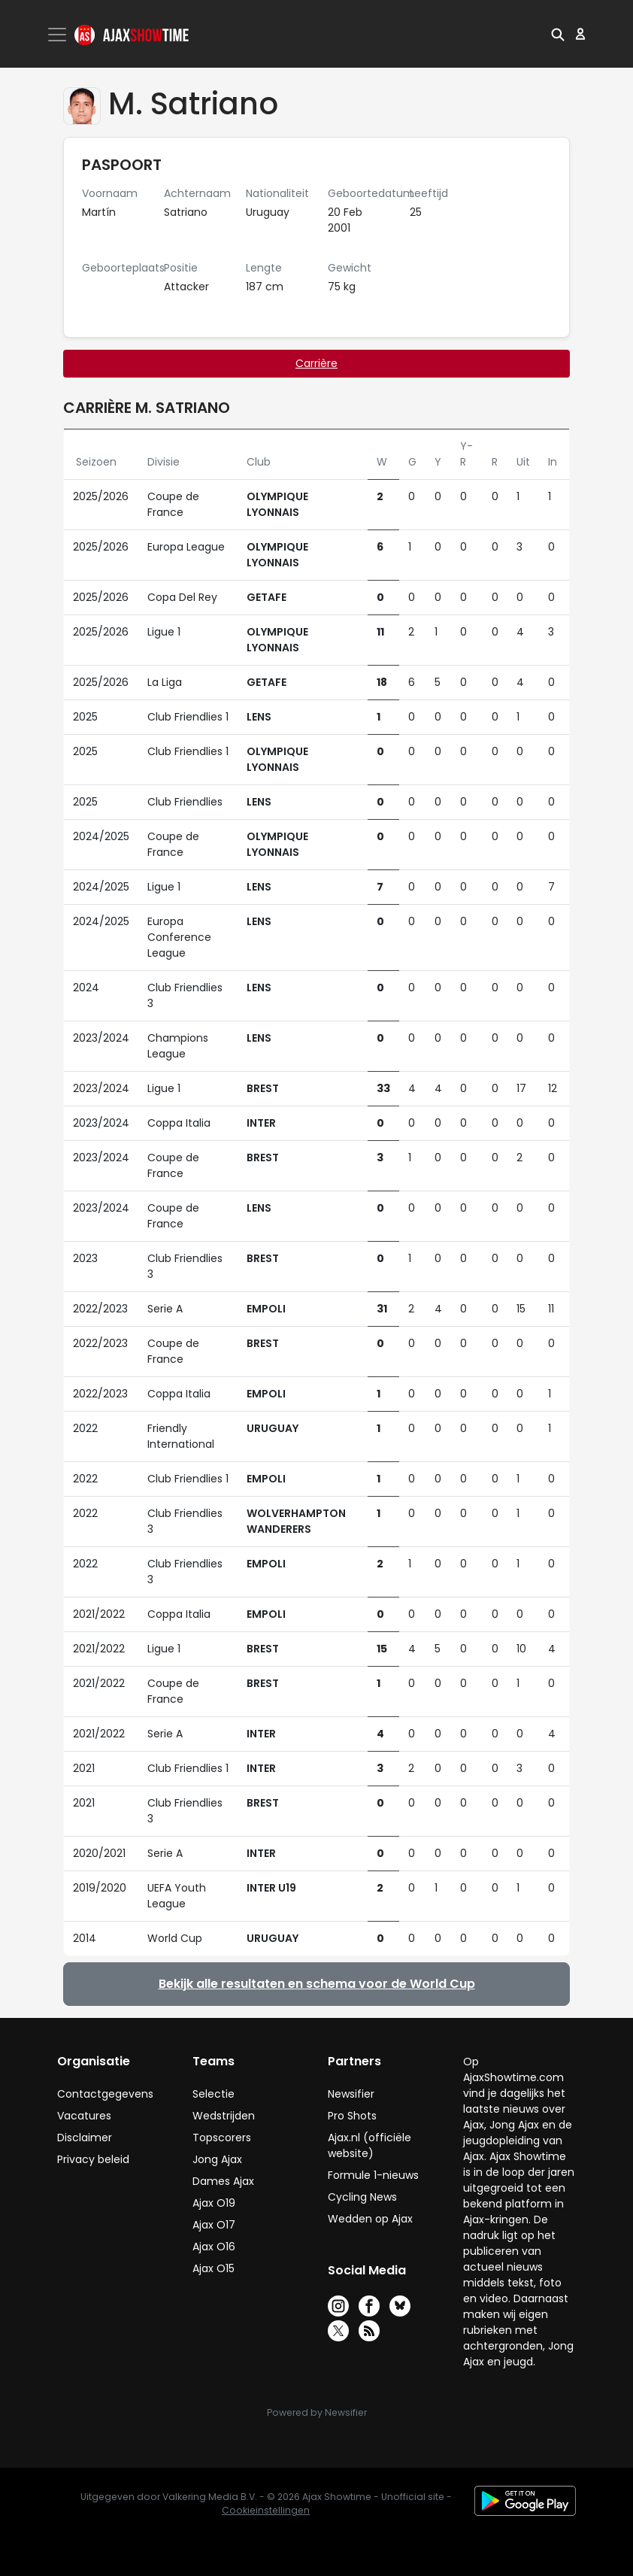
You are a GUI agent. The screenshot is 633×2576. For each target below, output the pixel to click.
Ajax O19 (213, 2202)
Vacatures (84, 2115)
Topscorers (221, 2137)
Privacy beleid (93, 2159)
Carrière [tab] (316, 363)
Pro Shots (352, 2115)
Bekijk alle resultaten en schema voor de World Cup (317, 1983)
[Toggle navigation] (58, 34)
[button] (558, 34)
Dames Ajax (223, 2181)
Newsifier (351, 2093)
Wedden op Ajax (370, 2218)
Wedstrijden (223, 2115)
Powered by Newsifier (317, 2412)
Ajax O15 (213, 2268)
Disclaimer (84, 2137)
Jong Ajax (217, 2159)
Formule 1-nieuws (373, 2175)
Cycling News (362, 2196)
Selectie (213, 2093)
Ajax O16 (213, 2246)
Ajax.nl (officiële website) (369, 2145)
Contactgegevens (105, 2093)
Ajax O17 (213, 2224)
